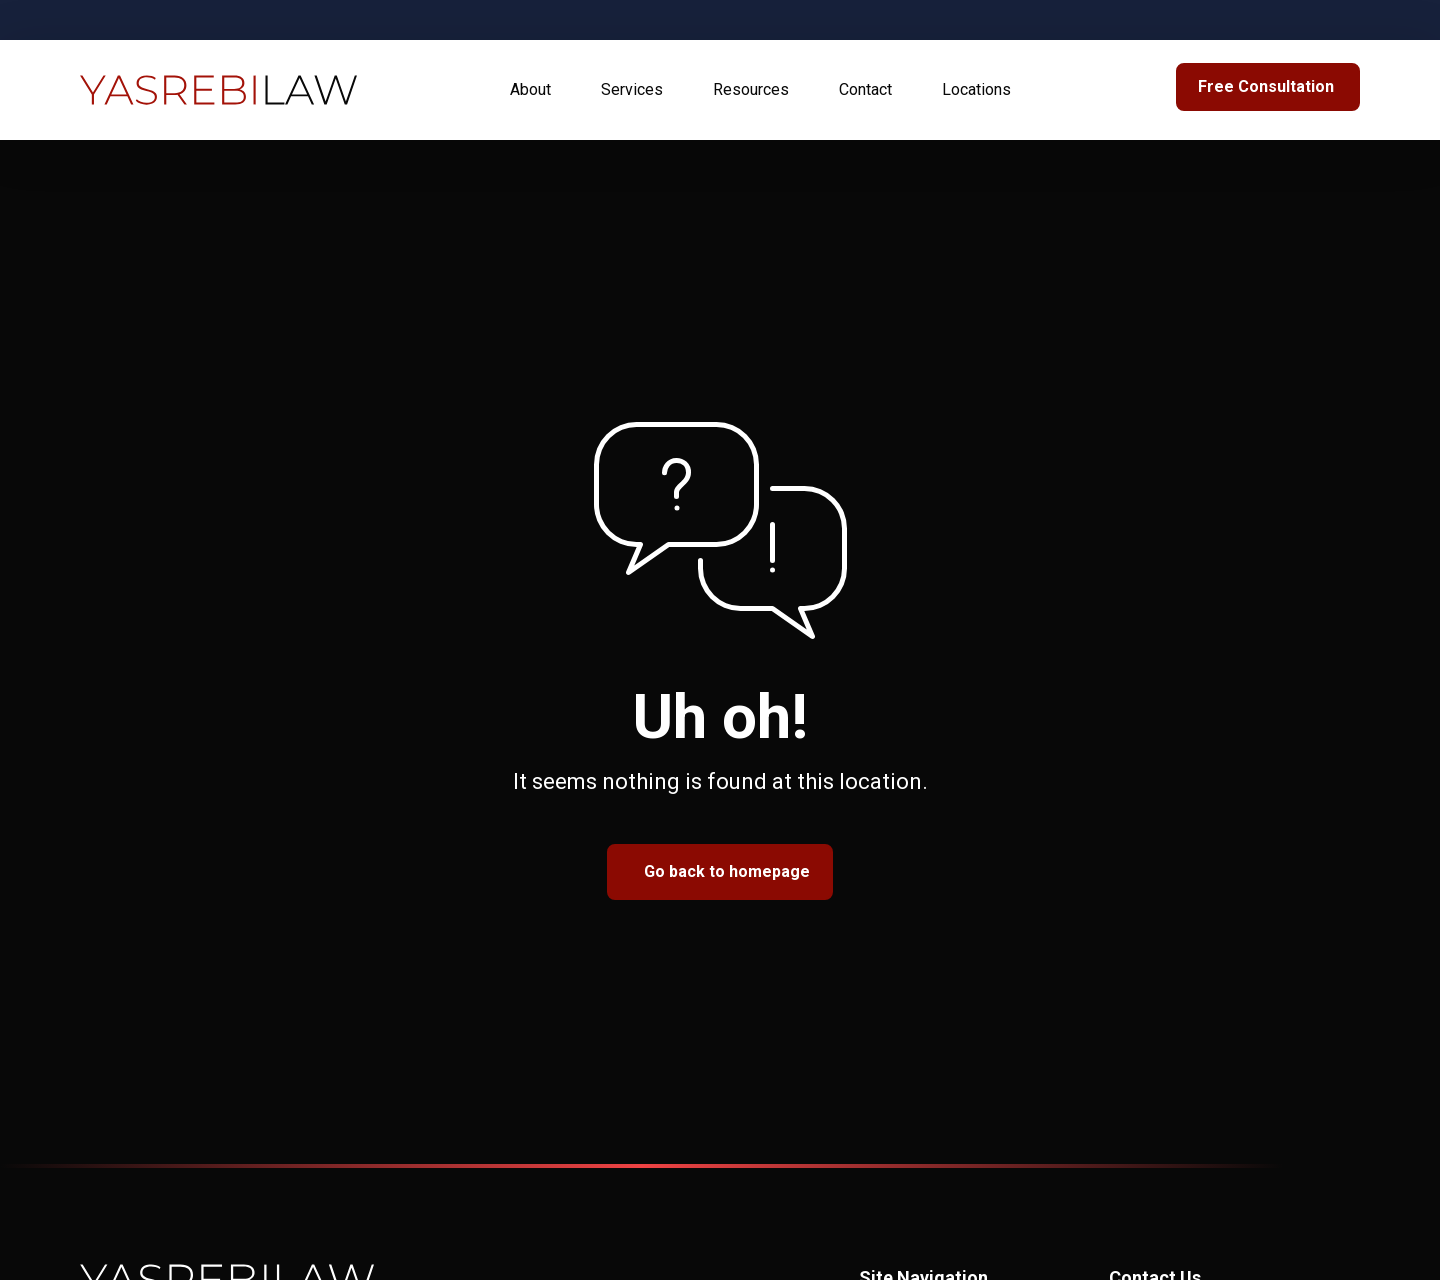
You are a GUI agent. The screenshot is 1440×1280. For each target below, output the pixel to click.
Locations (976, 89)
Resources (751, 89)
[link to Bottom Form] (1268, 87)
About (530, 89)
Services (632, 89)
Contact (865, 89)
